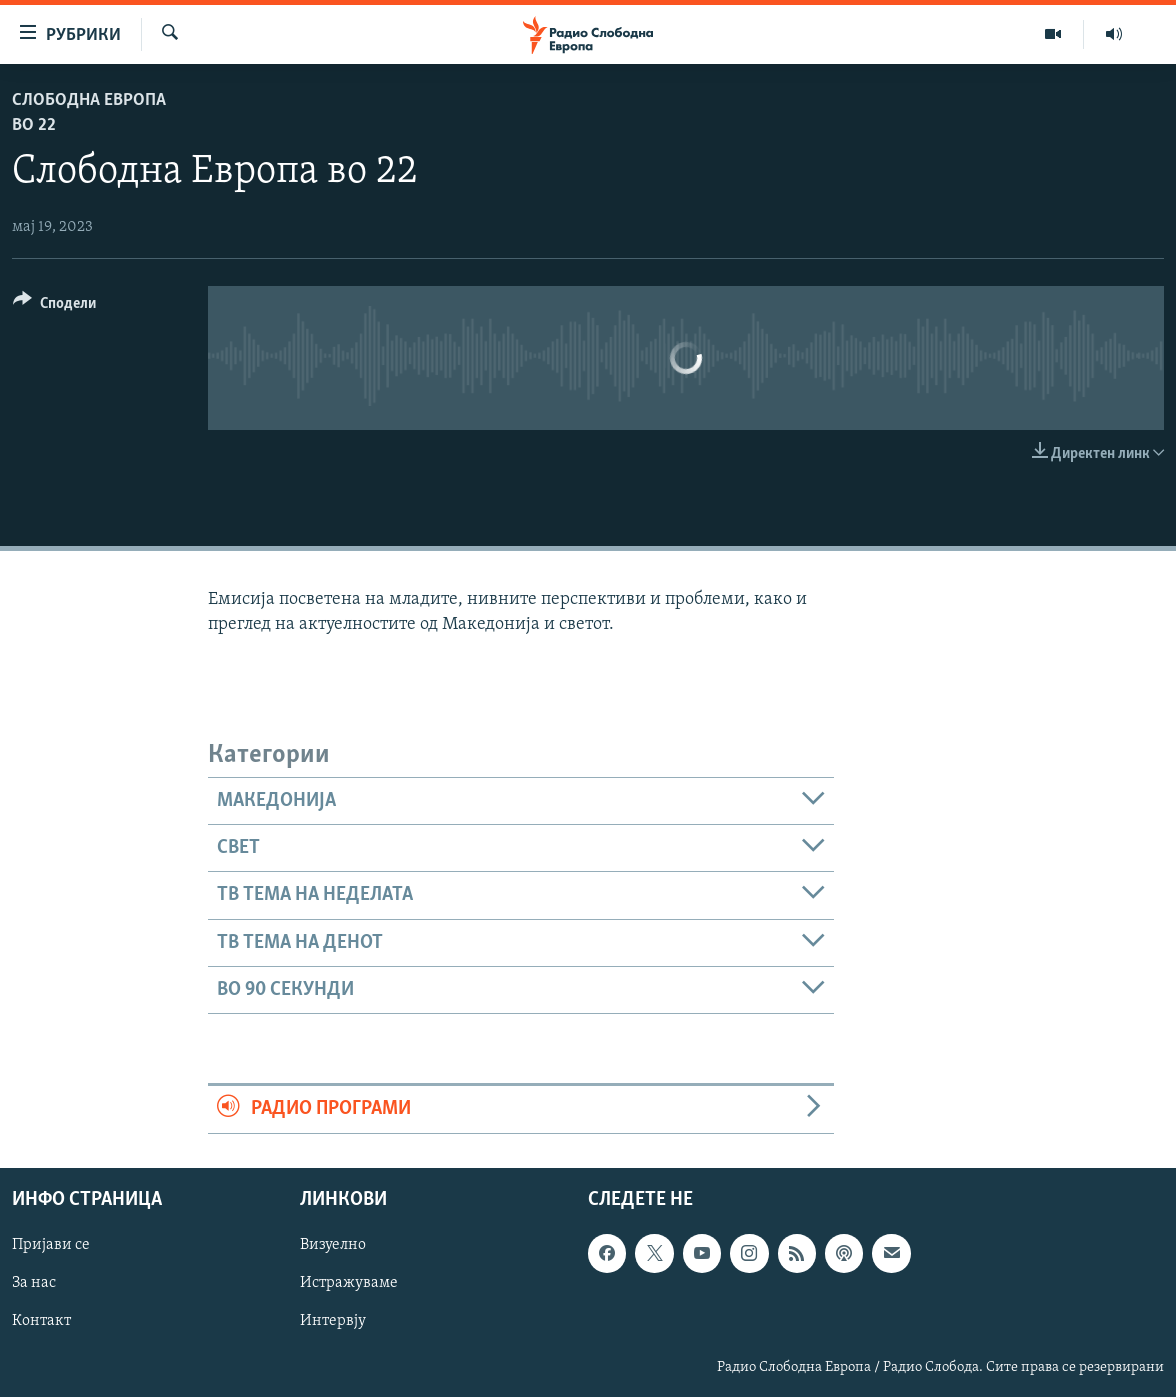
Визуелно (333, 1245)
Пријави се (51, 1245)
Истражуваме (349, 1283)
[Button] (54, 306)
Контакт (41, 1321)
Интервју (333, 1321)
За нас (34, 1283)
